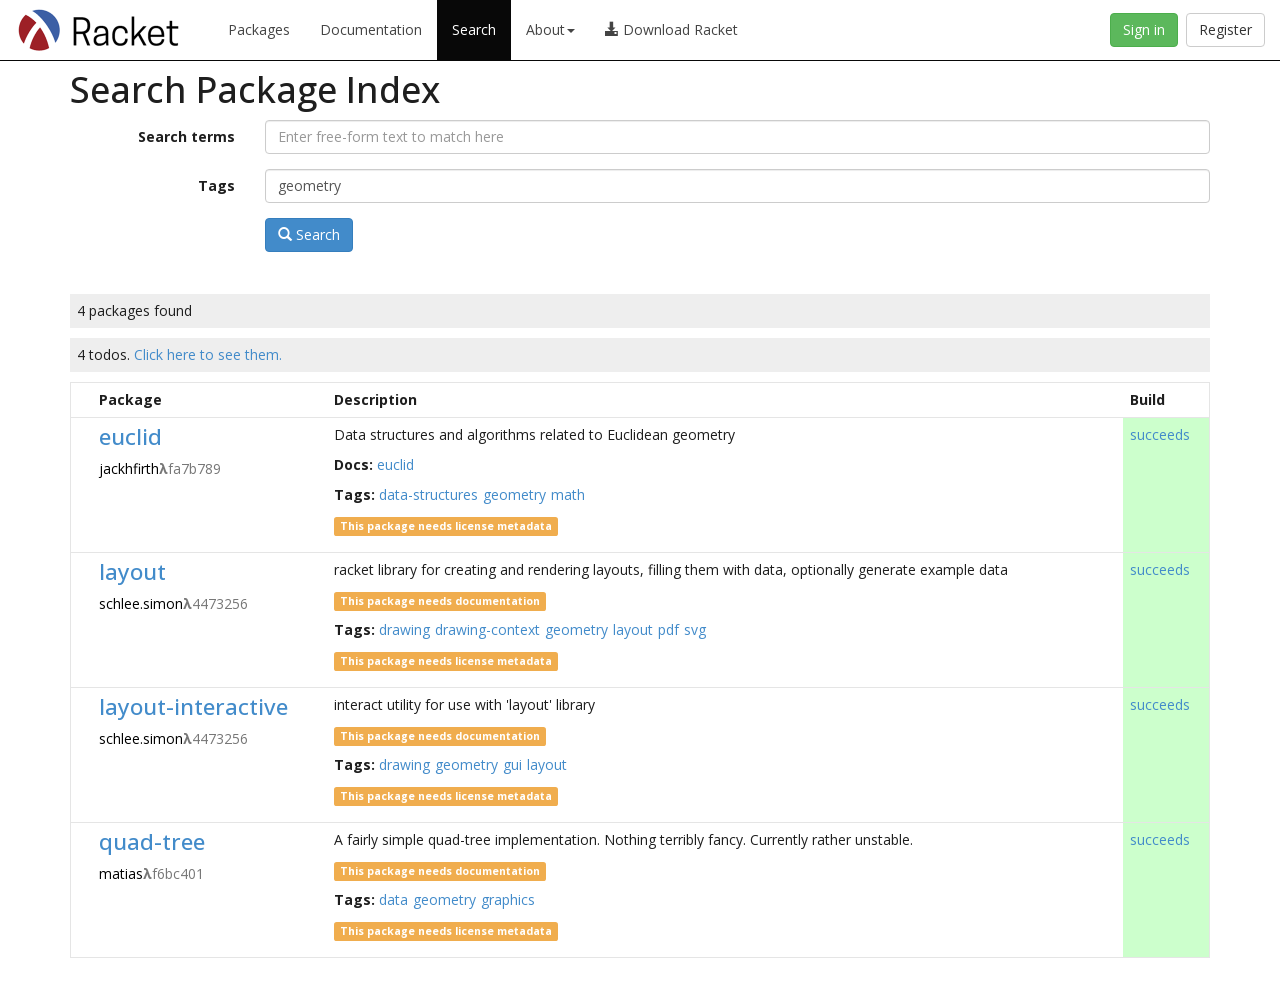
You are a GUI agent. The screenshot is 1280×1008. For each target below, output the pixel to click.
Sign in (1144, 29)
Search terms (186, 136)
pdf (668, 629)
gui (512, 764)
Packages (259, 29)
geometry (514, 494)
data (393, 899)
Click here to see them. (208, 354)
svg (695, 629)
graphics (508, 899)
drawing (404, 629)
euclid (130, 436)
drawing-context (487, 629)
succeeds (1160, 434)
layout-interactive (193, 706)
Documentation (371, 29)
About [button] (550, 29)
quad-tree (152, 841)
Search (474, 29)
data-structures (428, 494)
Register (1225, 29)
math (568, 494)
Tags (216, 185)
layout (132, 571)
